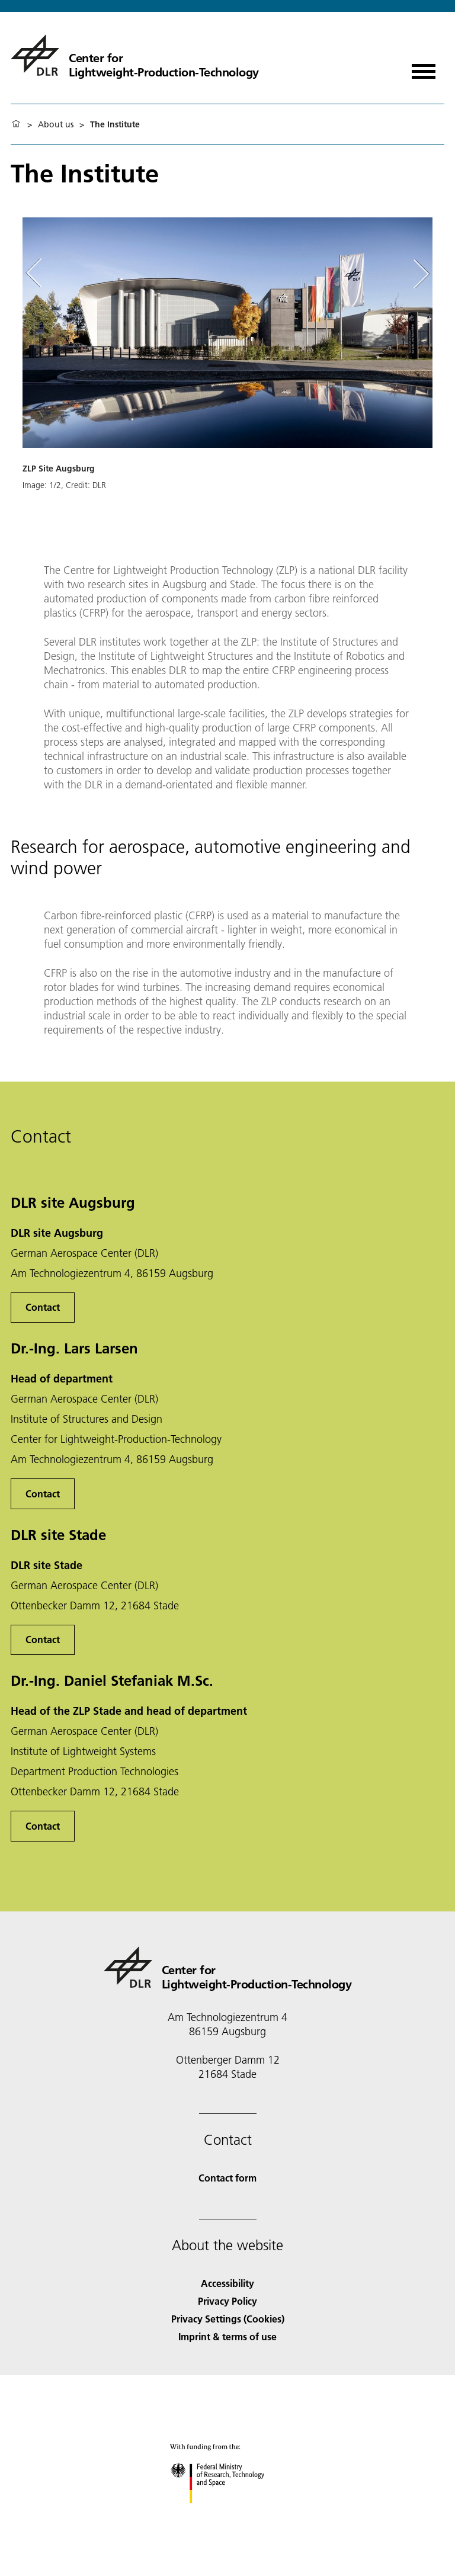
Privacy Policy (227, 2301)
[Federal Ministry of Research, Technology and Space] (227, 2513)
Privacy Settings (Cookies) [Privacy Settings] (227, 2318)
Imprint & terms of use (227, 2336)
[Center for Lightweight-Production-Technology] (135, 55)
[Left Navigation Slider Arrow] (40, 273)
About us (55, 124)
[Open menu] (423, 67)
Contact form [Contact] (227, 2177)
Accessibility (227, 2283)
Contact (42, 1307)
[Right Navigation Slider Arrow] (419, 273)
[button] (227, 382)
